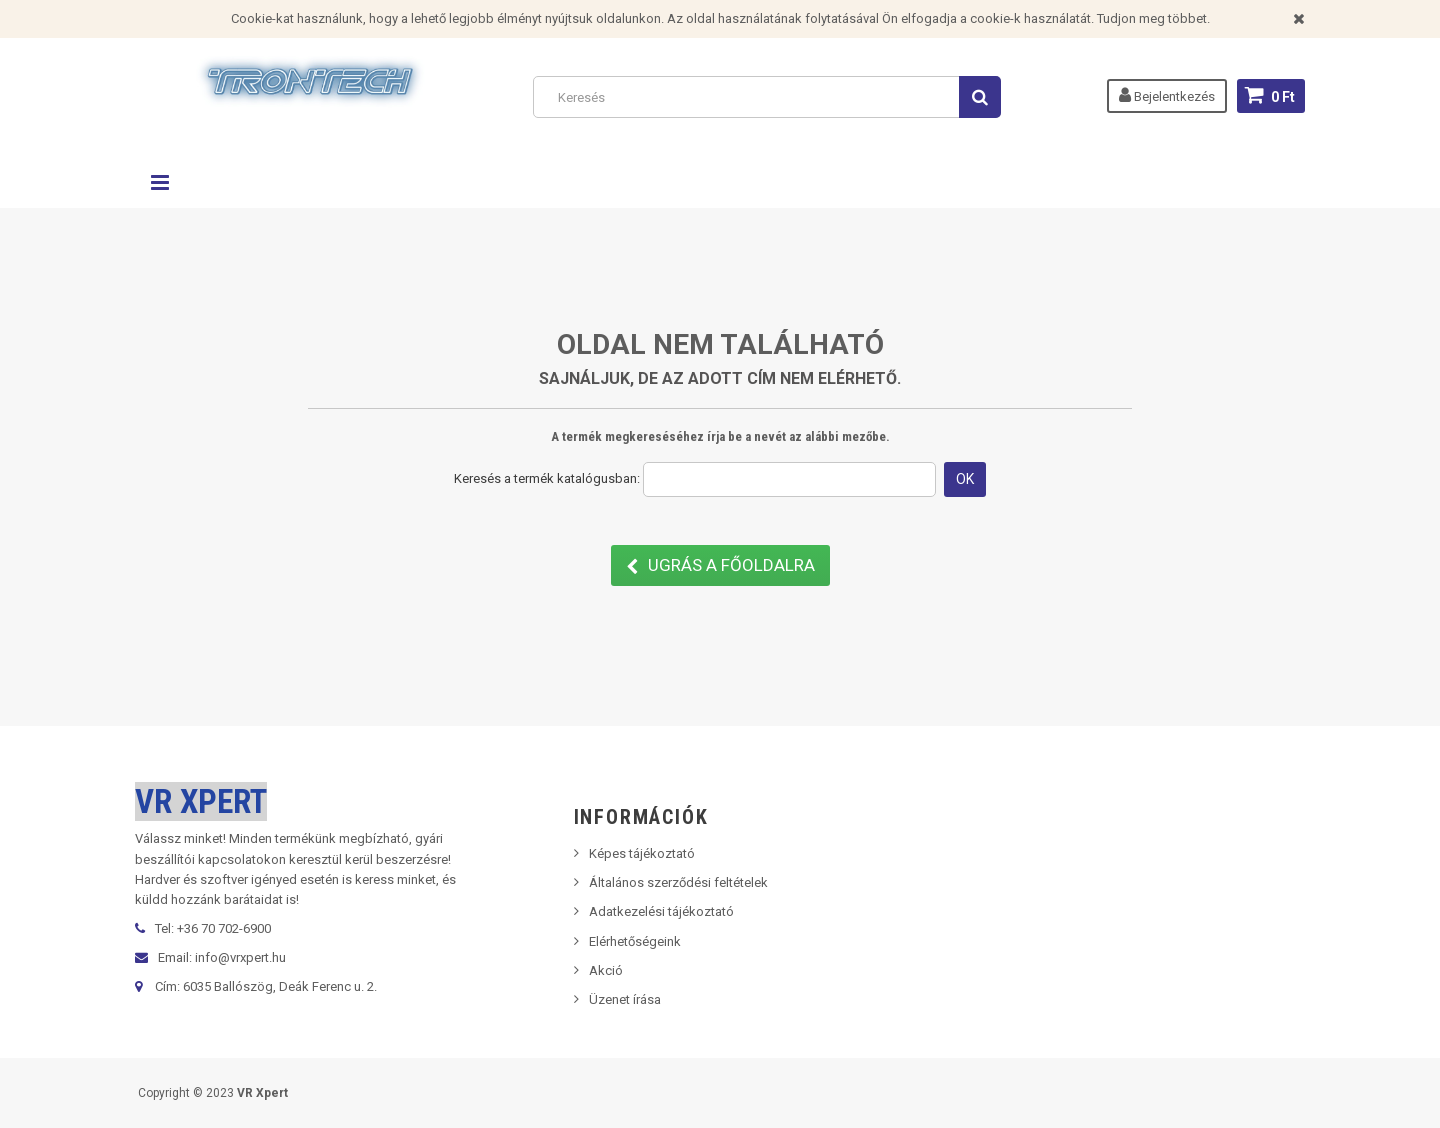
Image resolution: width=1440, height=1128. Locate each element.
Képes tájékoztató (642, 853)
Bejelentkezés (1167, 95)
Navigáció (160, 183)
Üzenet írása (625, 999)
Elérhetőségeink (635, 941)
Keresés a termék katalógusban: (547, 478)
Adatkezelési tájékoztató (661, 911)
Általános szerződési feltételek (678, 882)
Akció (606, 970)
